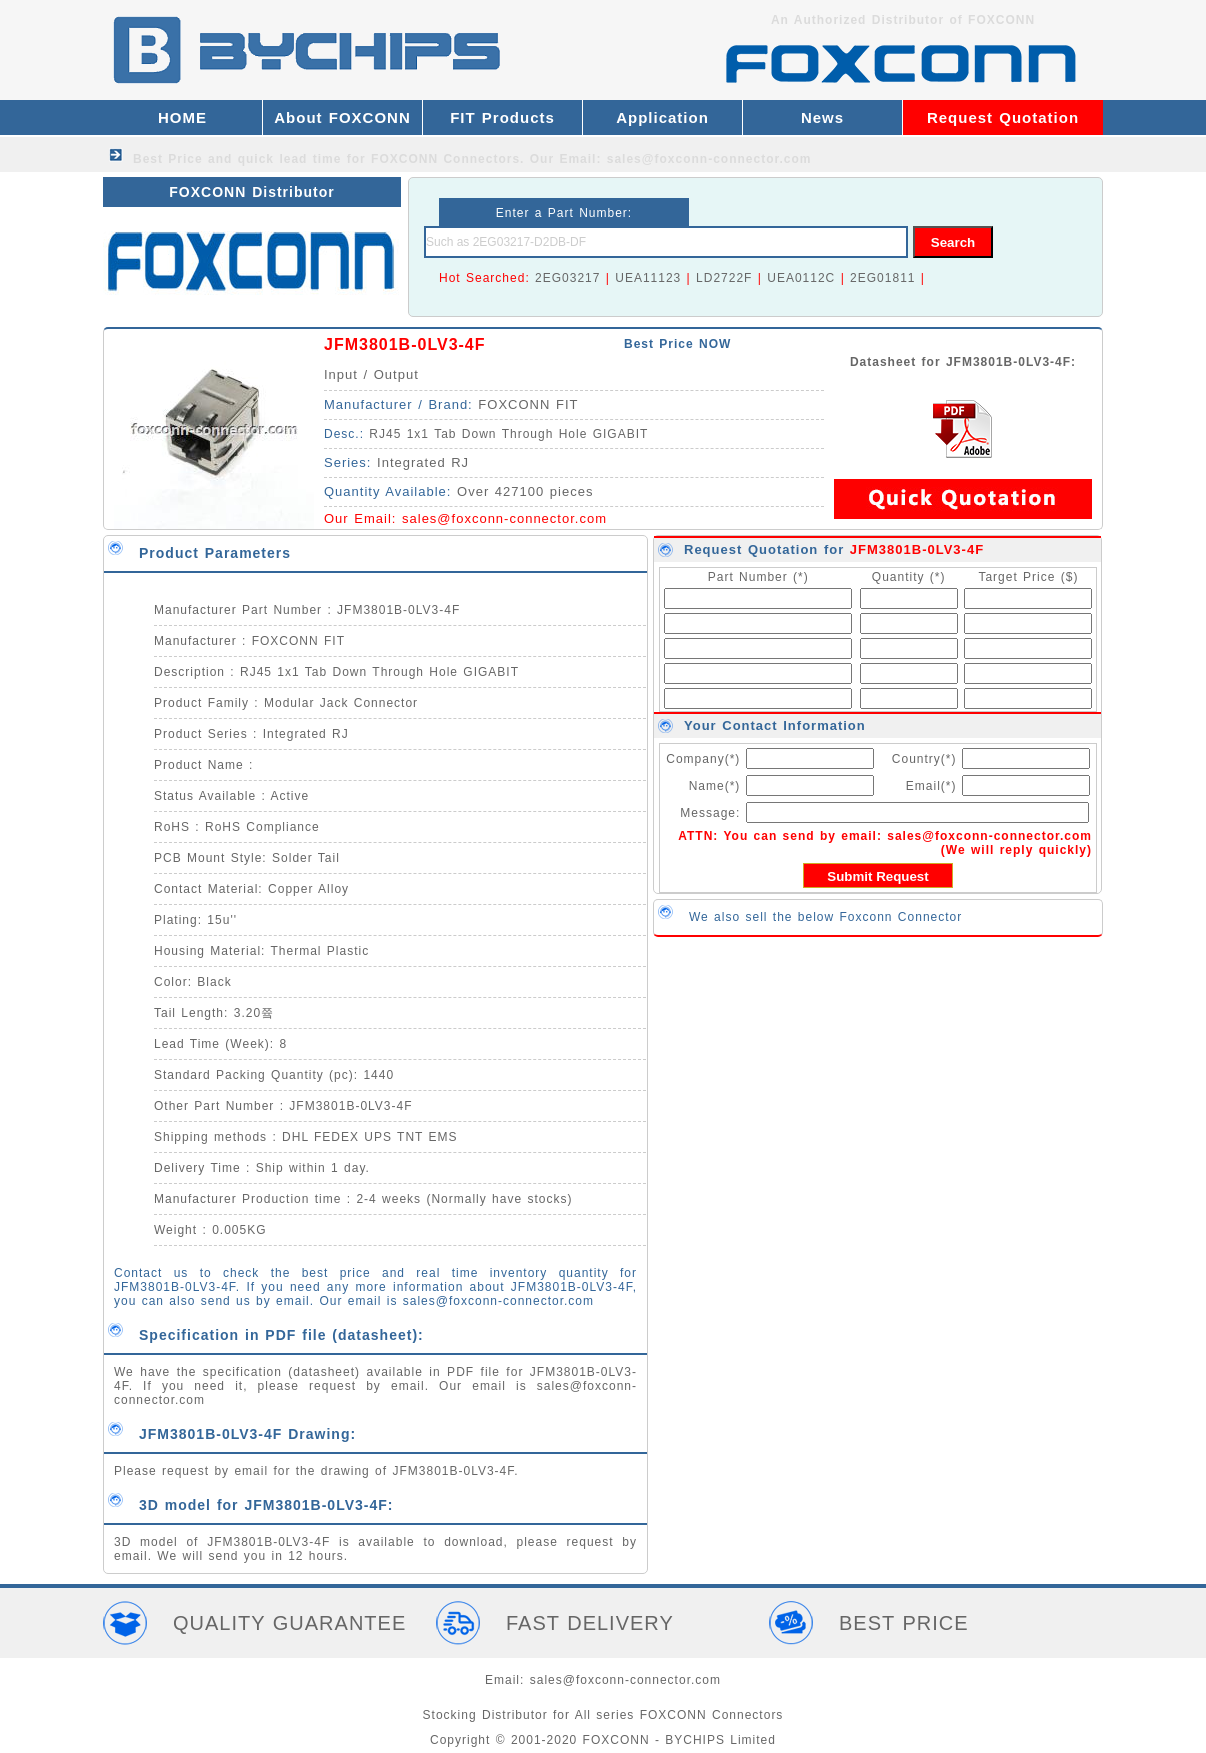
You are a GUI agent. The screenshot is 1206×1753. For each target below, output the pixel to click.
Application (662, 117)
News (822, 117)
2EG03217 (567, 278)
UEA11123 (648, 278)
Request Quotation (1003, 117)
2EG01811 (882, 278)
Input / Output (371, 374)
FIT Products (502, 117)
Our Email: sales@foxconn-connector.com (671, 159)
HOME (182, 117)
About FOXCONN (342, 117)
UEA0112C (801, 278)
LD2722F (724, 278)
